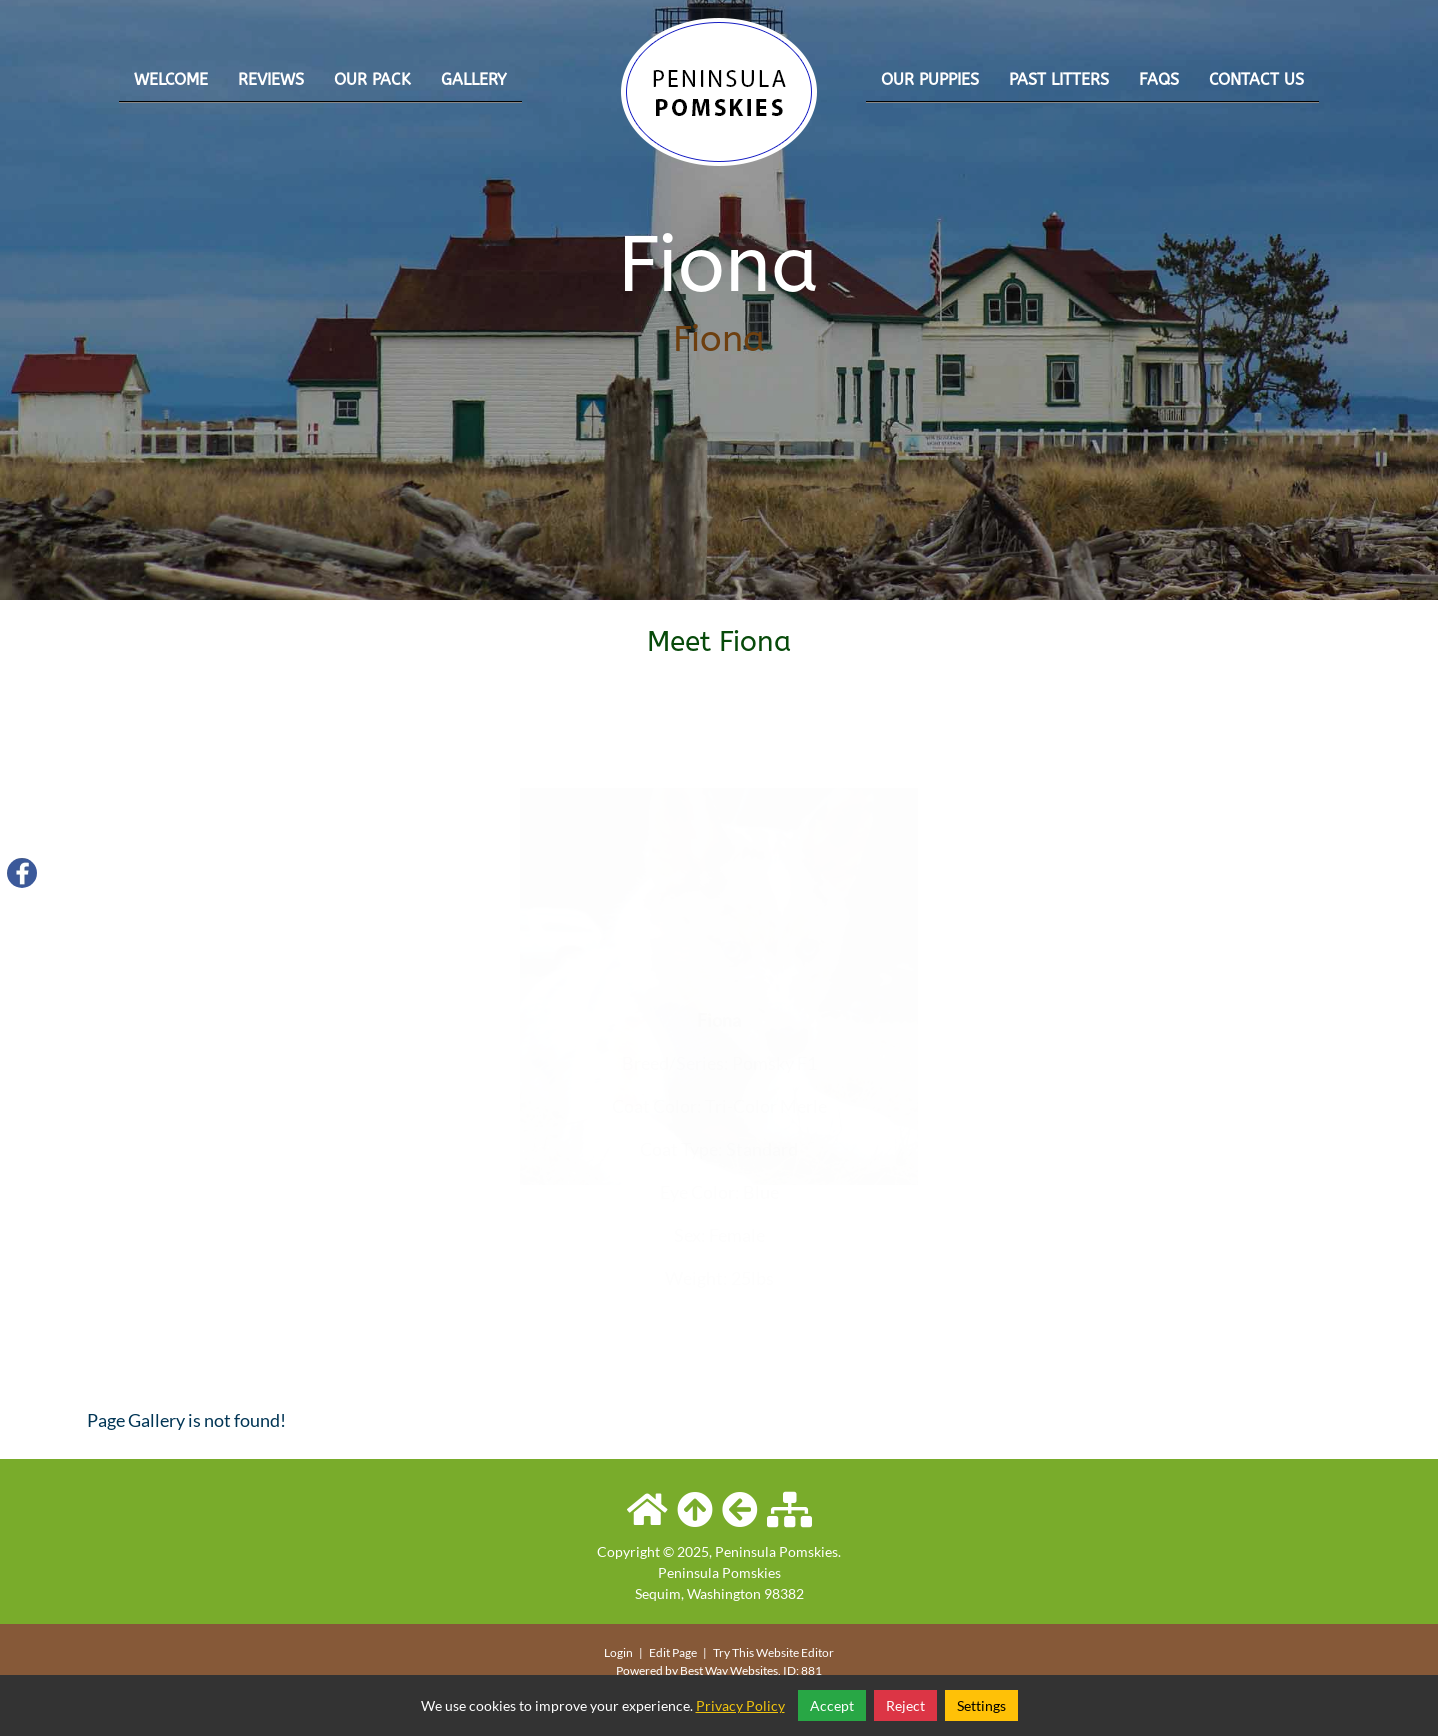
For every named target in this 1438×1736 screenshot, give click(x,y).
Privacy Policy (740, 1705)
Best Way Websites (729, 1670)
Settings (981, 1705)
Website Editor (795, 1652)
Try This (733, 1652)
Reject (905, 1705)
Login (618, 1652)
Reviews (271, 79)
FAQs (1159, 79)
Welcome (171, 79)
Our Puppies (930, 79)
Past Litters (1059, 79)
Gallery (474, 79)
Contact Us (1256, 79)
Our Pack (372, 79)
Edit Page (674, 1652)
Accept (832, 1705)
